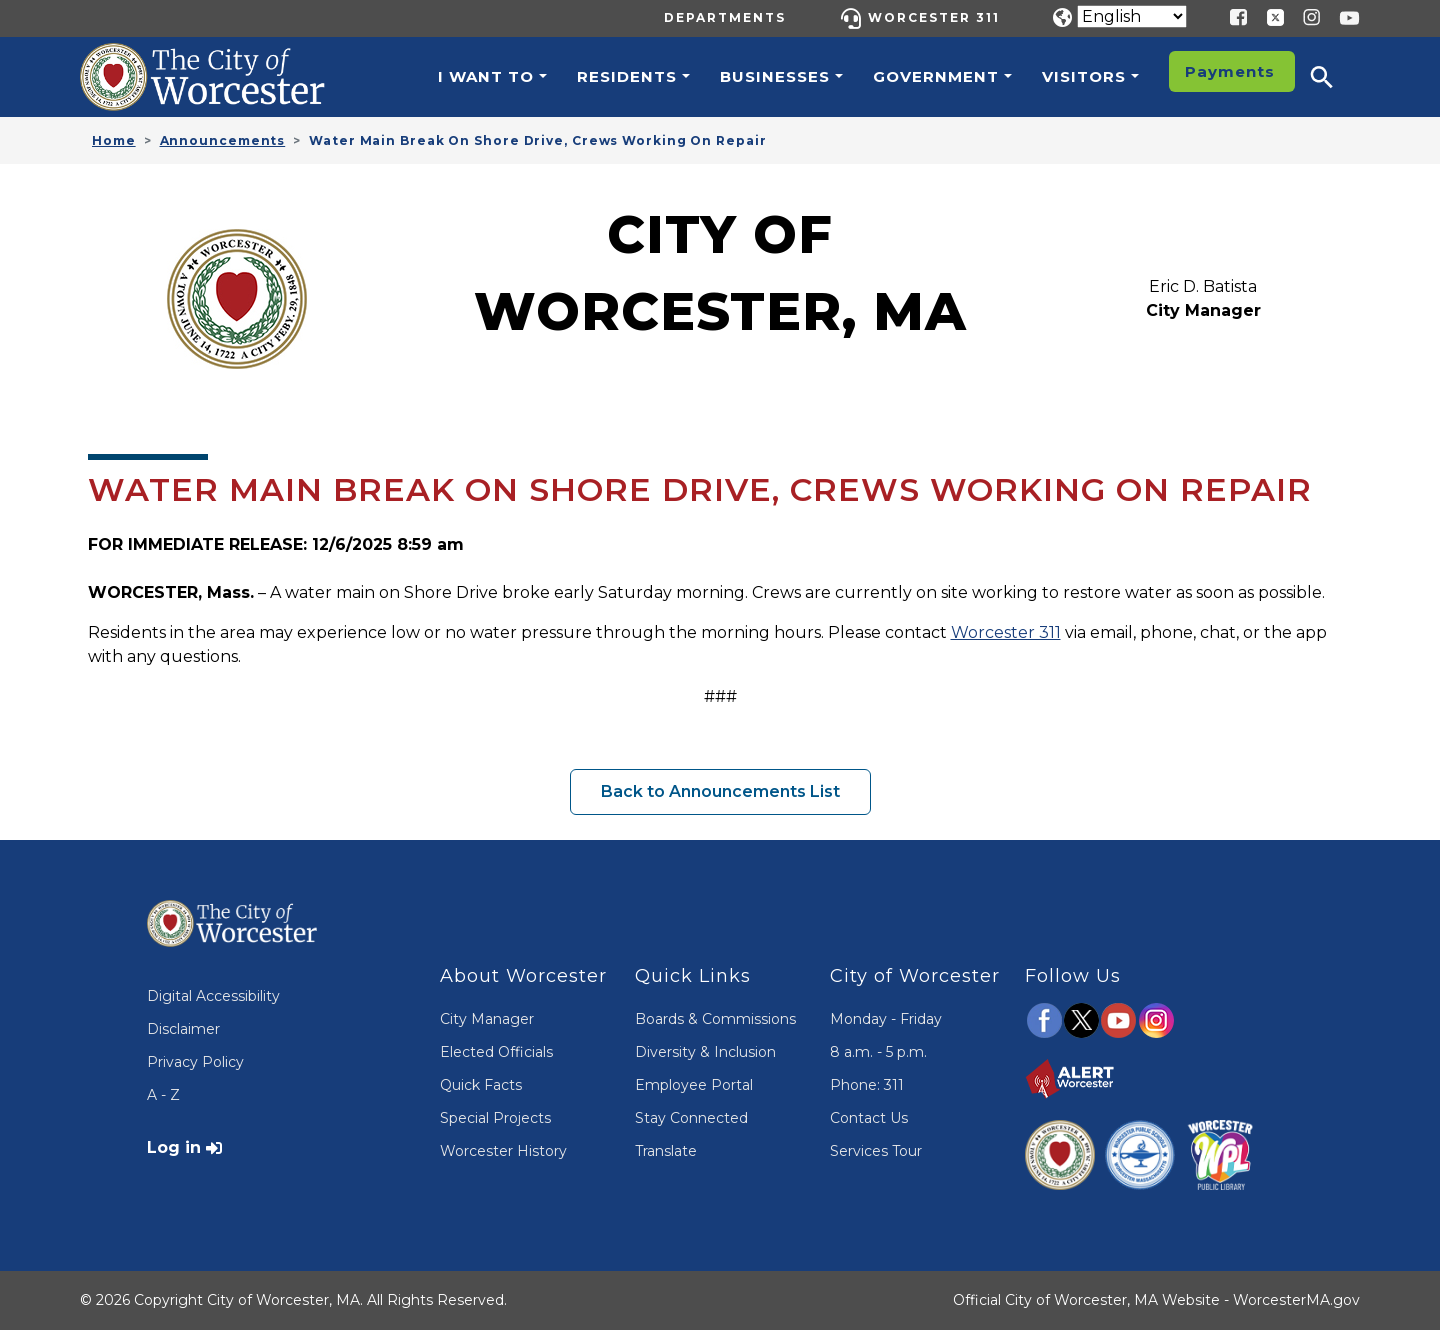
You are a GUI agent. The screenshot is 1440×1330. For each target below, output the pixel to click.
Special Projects (495, 1118)
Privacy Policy (195, 1062)
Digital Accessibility (213, 996)
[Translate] (1132, 16)
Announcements (223, 140)
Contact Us (869, 1118)
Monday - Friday (886, 1019)
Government (936, 76)
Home (114, 140)
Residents (627, 76)
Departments (725, 17)
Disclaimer (183, 1029)
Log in (174, 1147)
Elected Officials (496, 1052)
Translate (666, 1151)
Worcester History (503, 1151)
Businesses (775, 76)
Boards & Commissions (715, 1019)
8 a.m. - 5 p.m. (878, 1052)
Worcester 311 (934, 17)
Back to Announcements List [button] (720, 791)
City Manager (487, 1019)
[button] (1335, 77)
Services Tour (876, 1151)
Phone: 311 (867, 1085)
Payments (1230, 71)
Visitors (1084, 76)
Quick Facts (481, 1085)
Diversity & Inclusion (705, 1052)
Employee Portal (694, 1085)
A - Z (163, 1095)
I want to (486, 76)
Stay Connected (691, 1118)
